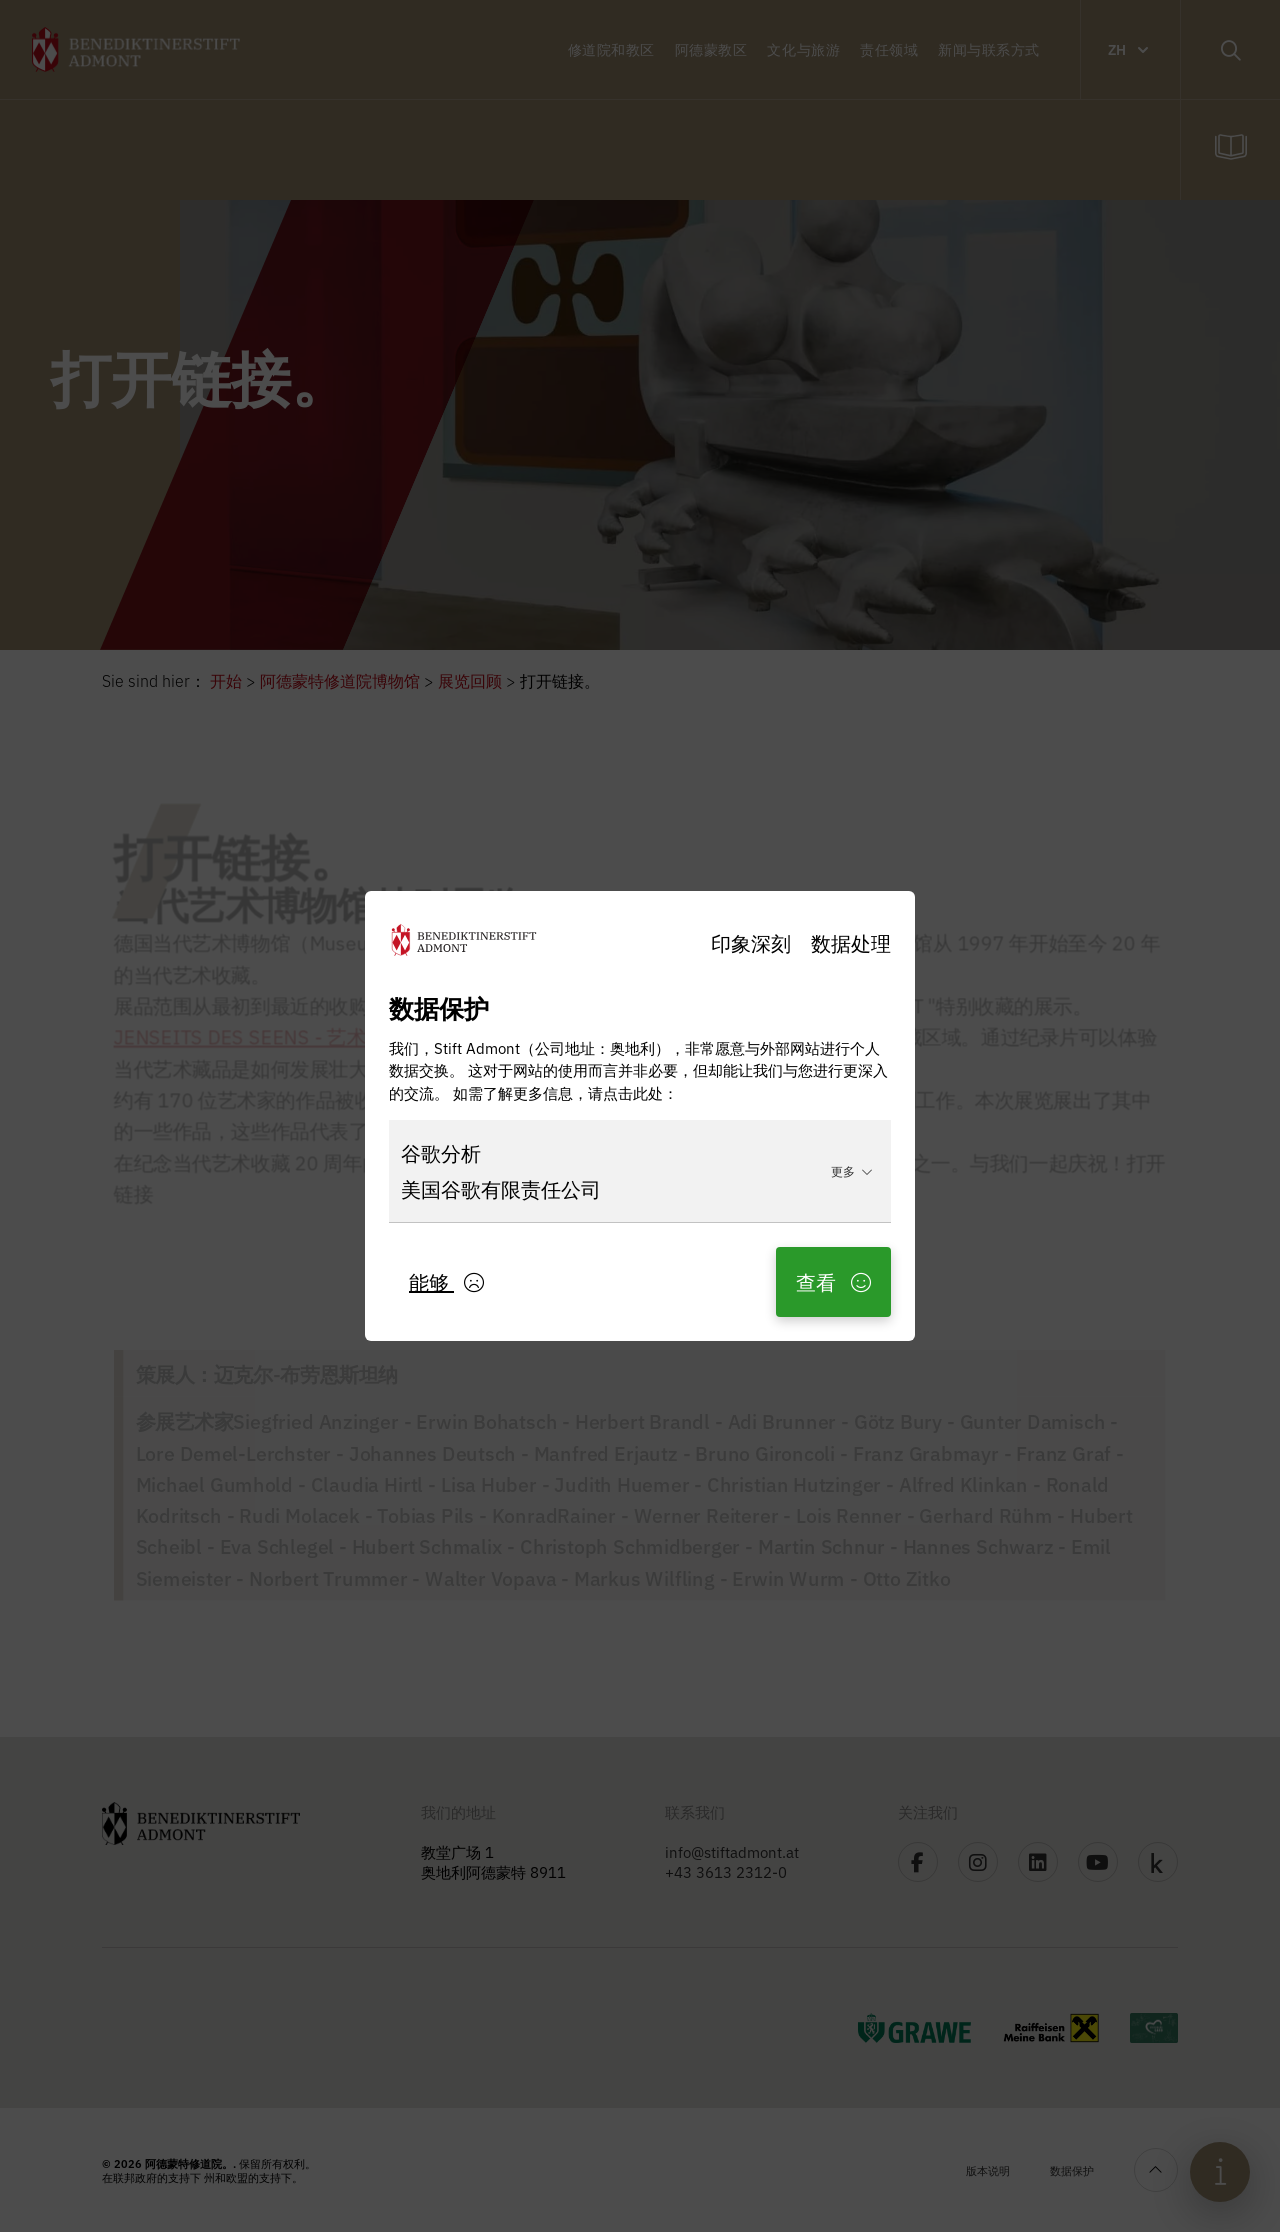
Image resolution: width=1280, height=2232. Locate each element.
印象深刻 (751, 942)
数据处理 (851, 942)
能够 (446, 1281)
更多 (852, 1170)
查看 (833, 1281)
